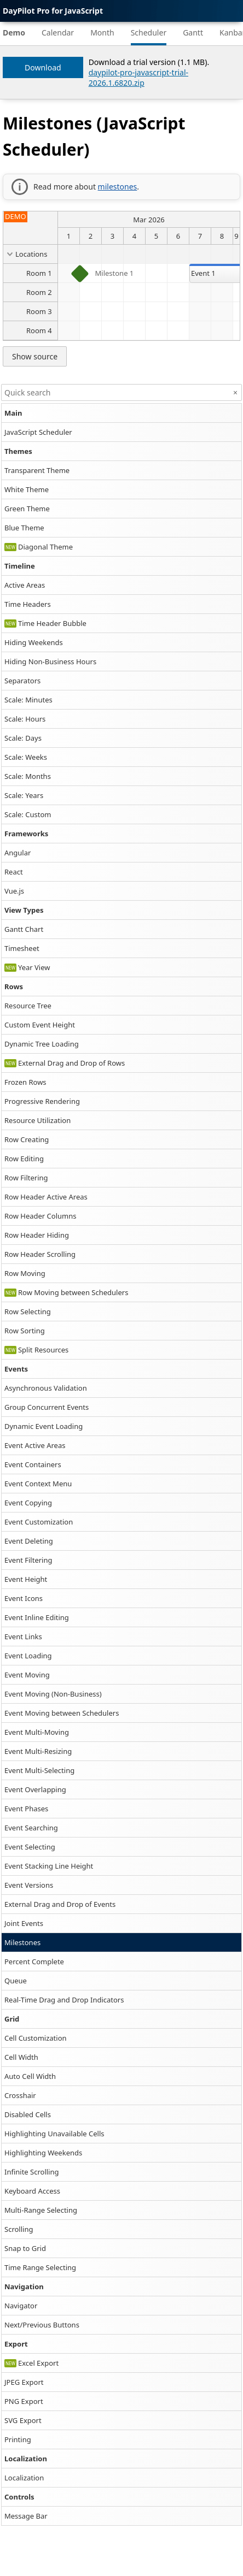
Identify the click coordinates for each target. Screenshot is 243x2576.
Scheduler (149, 32)
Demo (14, 32)
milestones (117, 186)
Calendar (58, 32)
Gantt (193, 32)
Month (102, 32)
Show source (34, 356)
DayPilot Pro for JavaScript (53, 10)
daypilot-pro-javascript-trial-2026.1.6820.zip (138, 77)
